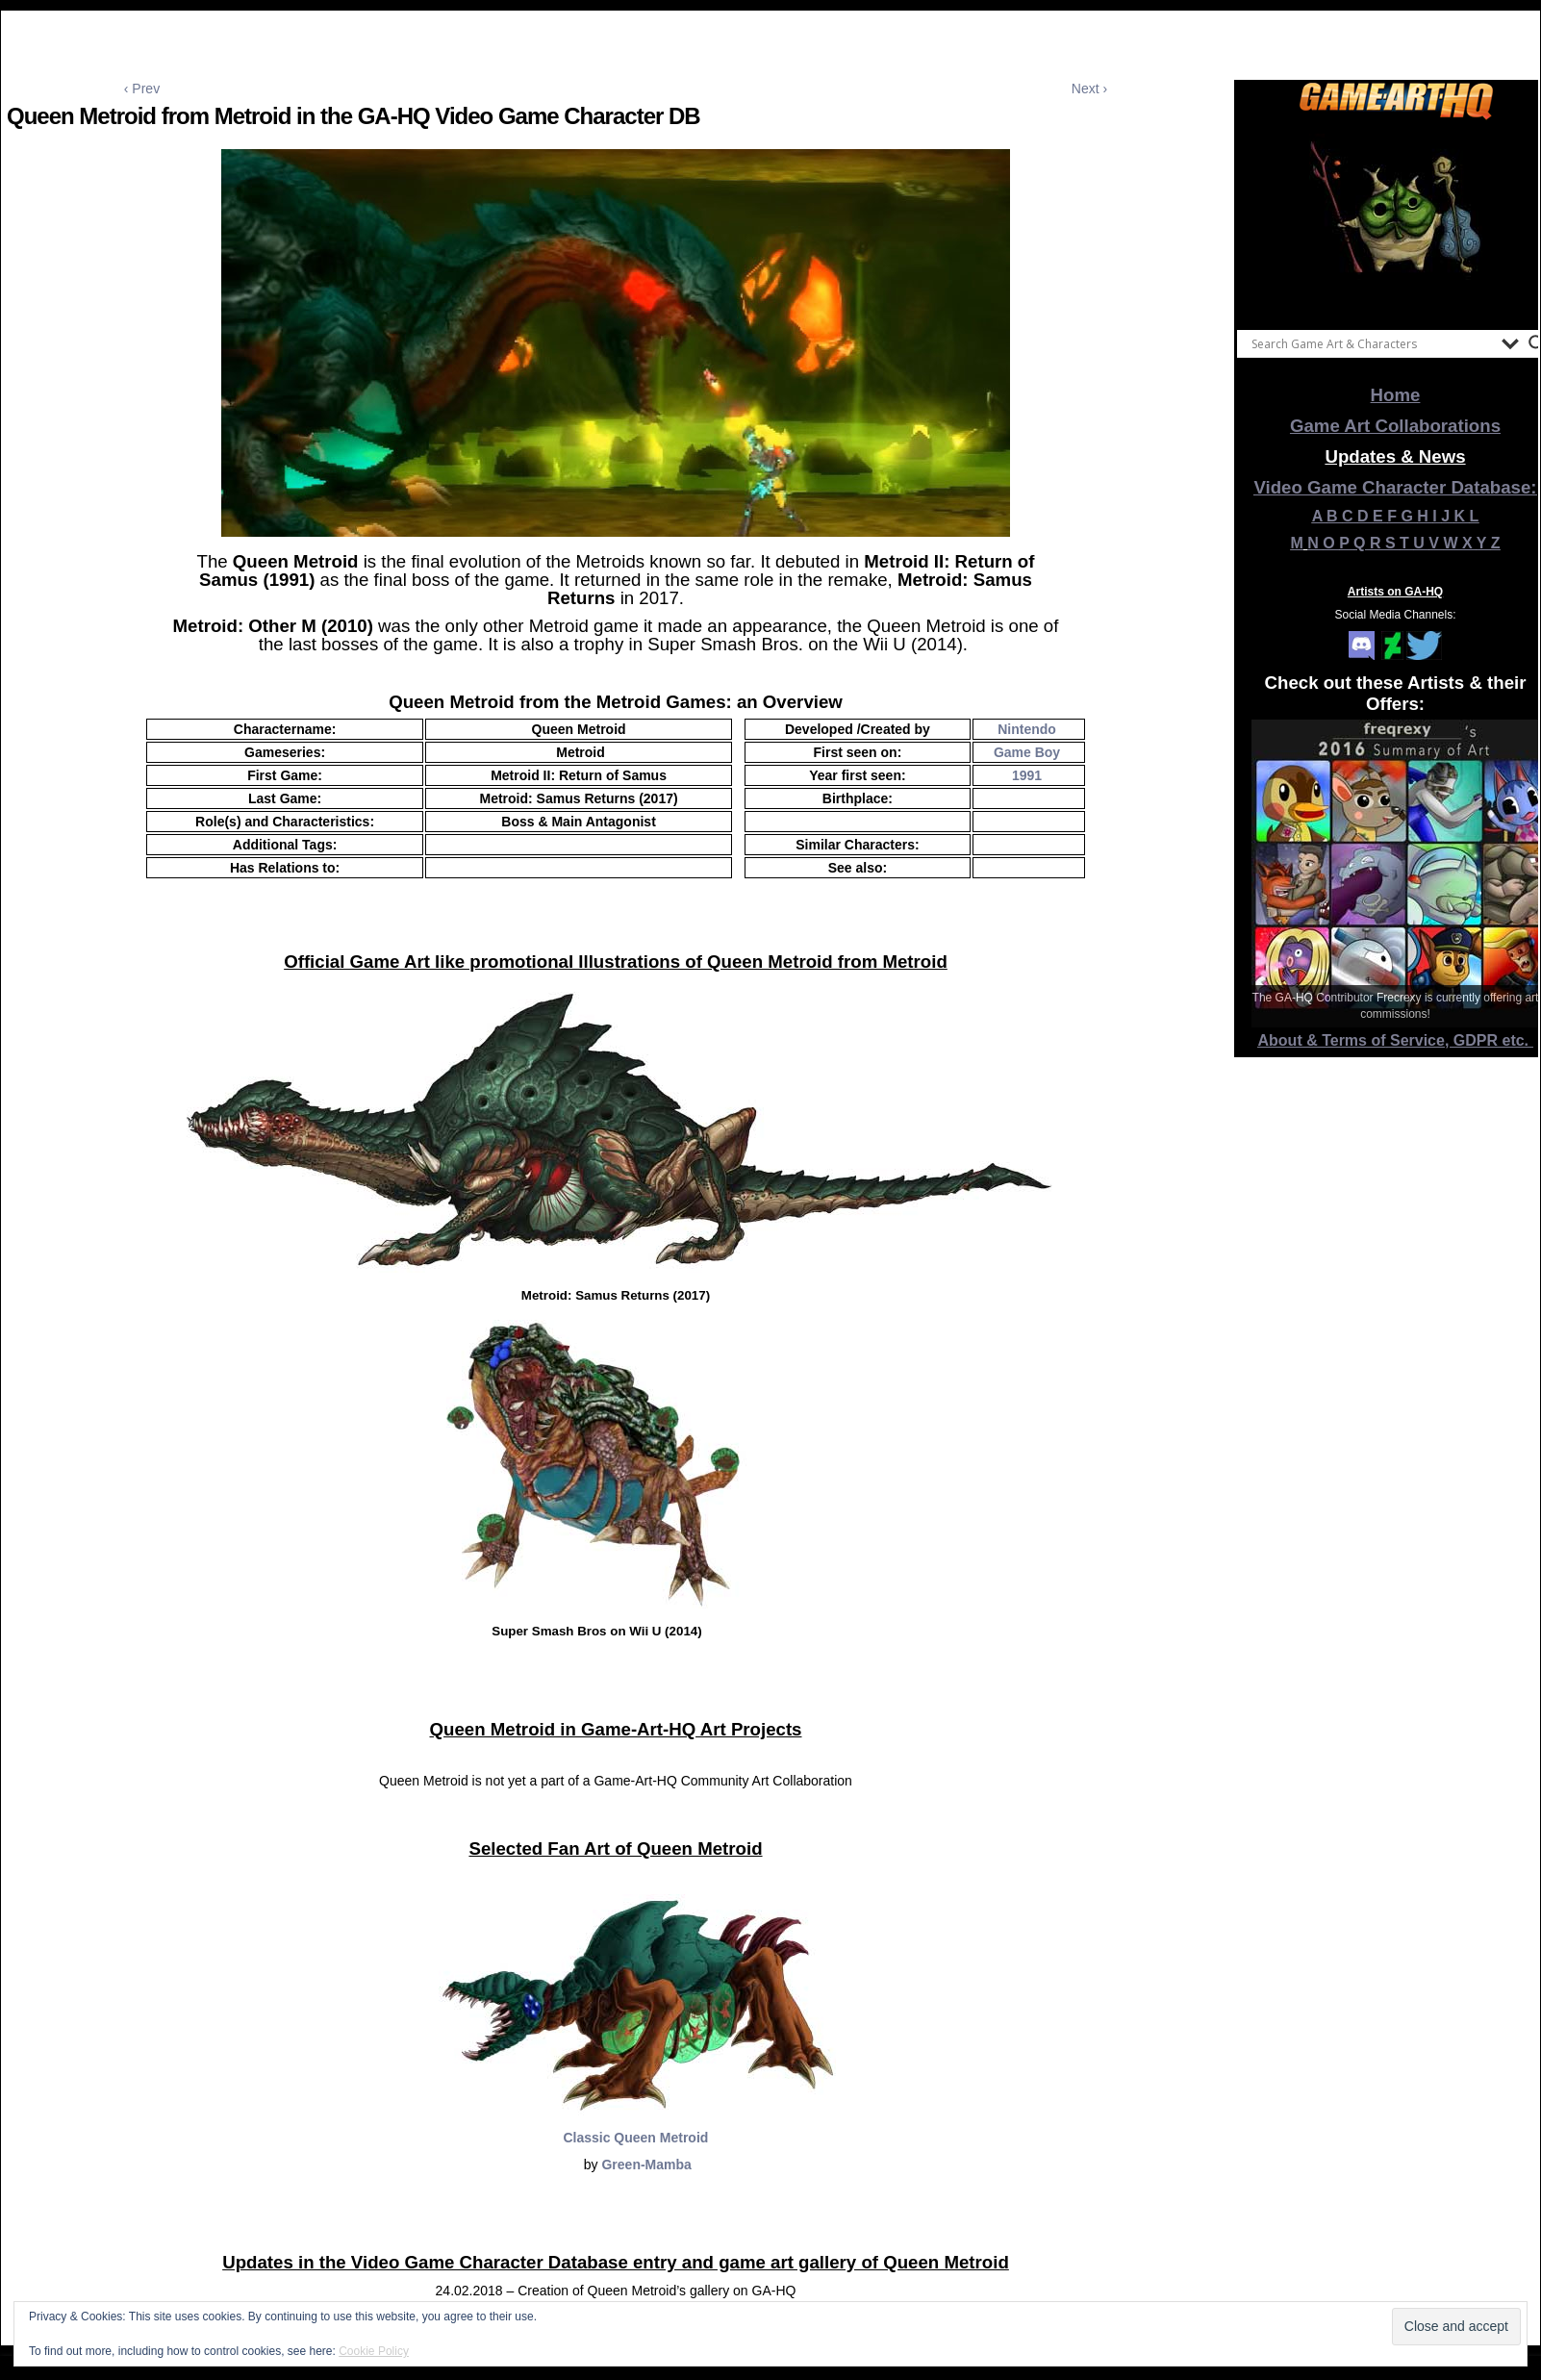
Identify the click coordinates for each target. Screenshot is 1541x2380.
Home (1396, 395)
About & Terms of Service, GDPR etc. (1395, 1040)
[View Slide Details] (1395, 220)
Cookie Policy (374, 2351)
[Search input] (1371, 343)
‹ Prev (142, 88)
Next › (1089, 88)
